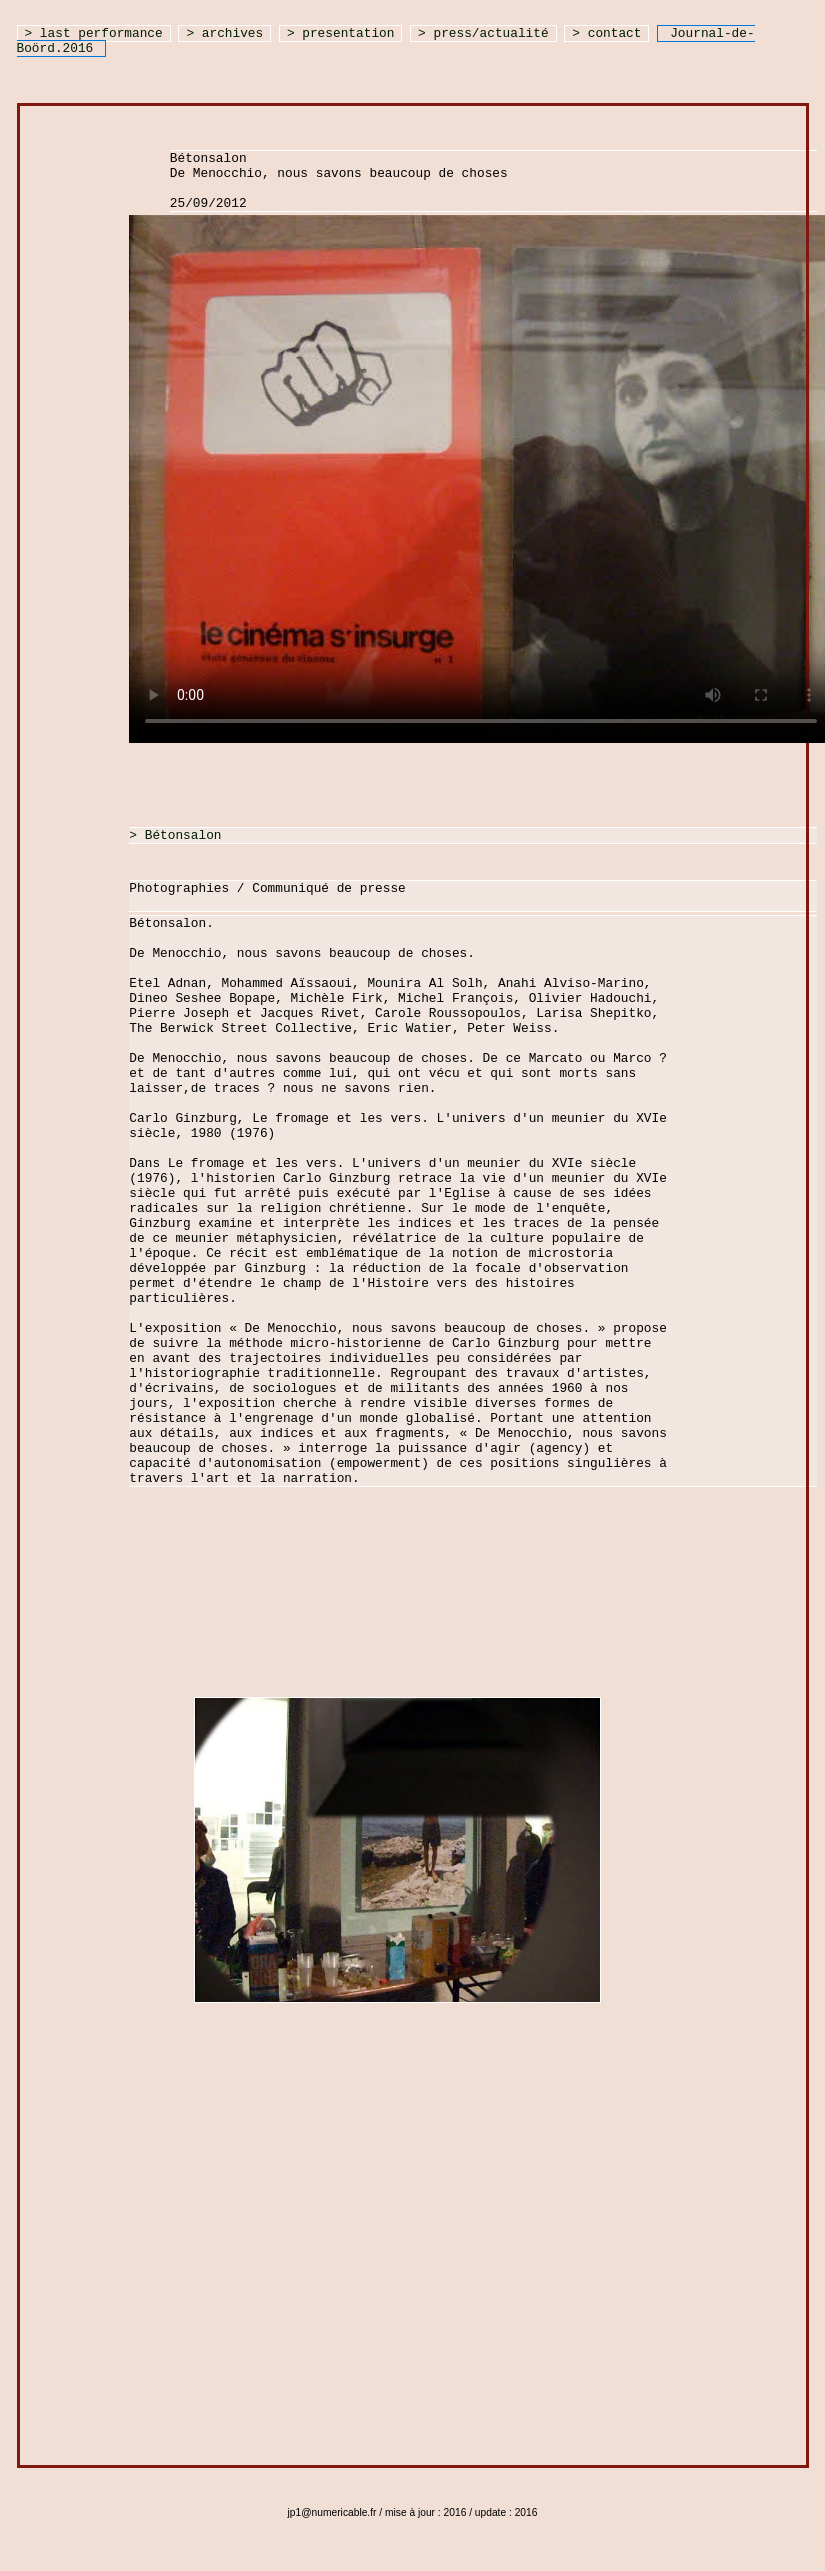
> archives (224, 33)
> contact (606, 33)
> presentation (341, 33)
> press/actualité (483, 33)
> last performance (94, 33)
